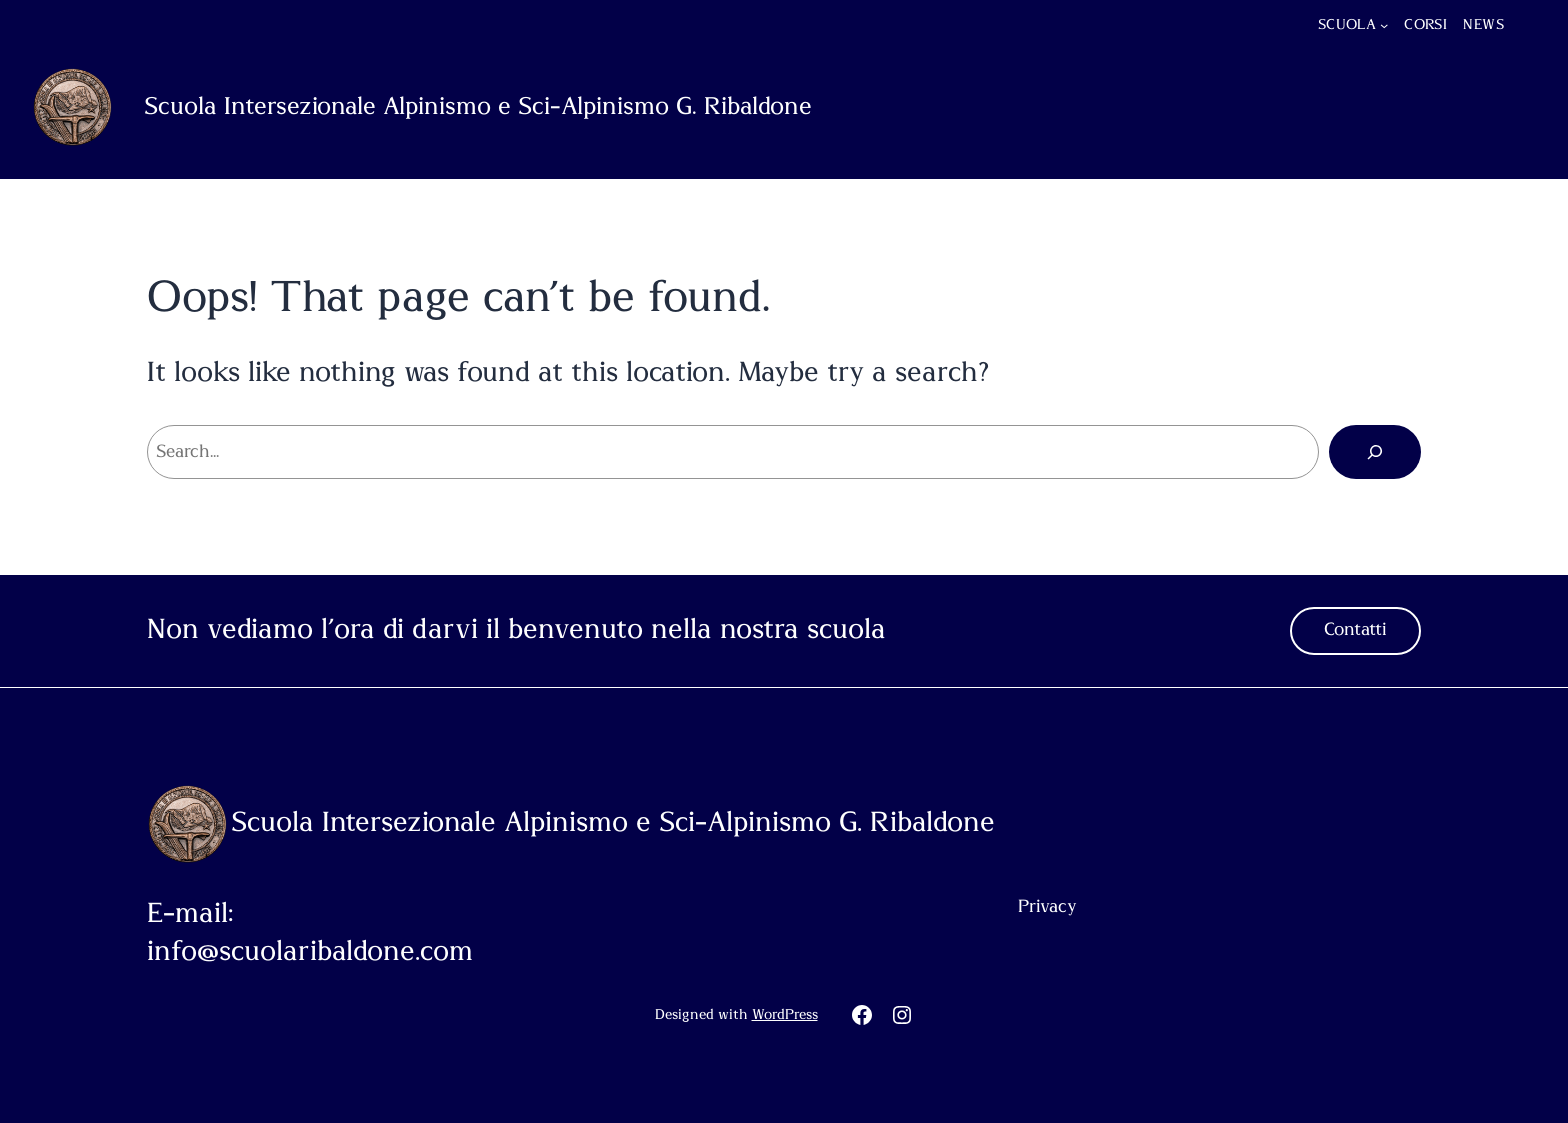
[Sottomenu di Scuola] (1384, 25)
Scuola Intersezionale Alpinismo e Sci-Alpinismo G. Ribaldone (478, 107)
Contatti (1355, 630)
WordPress (785, 1015)
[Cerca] (1375, 452)
